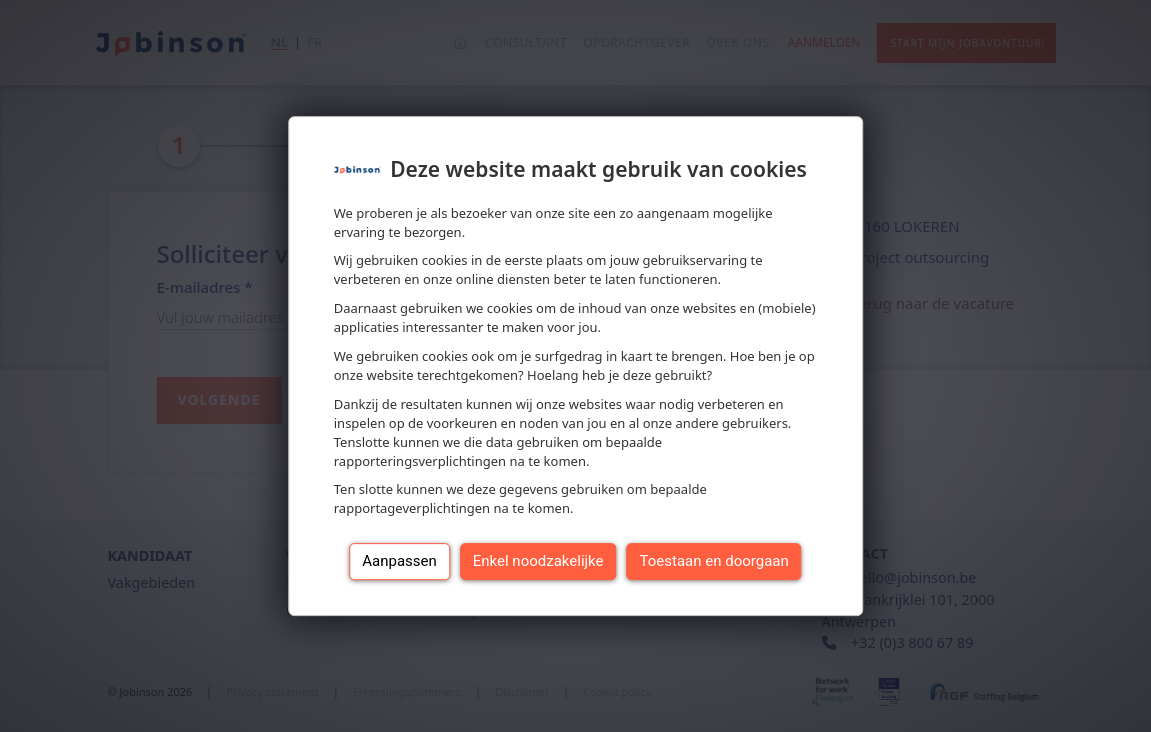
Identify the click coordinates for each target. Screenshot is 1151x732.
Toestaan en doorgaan (714, 561)
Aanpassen (399, 561)
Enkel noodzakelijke (538, 561)
